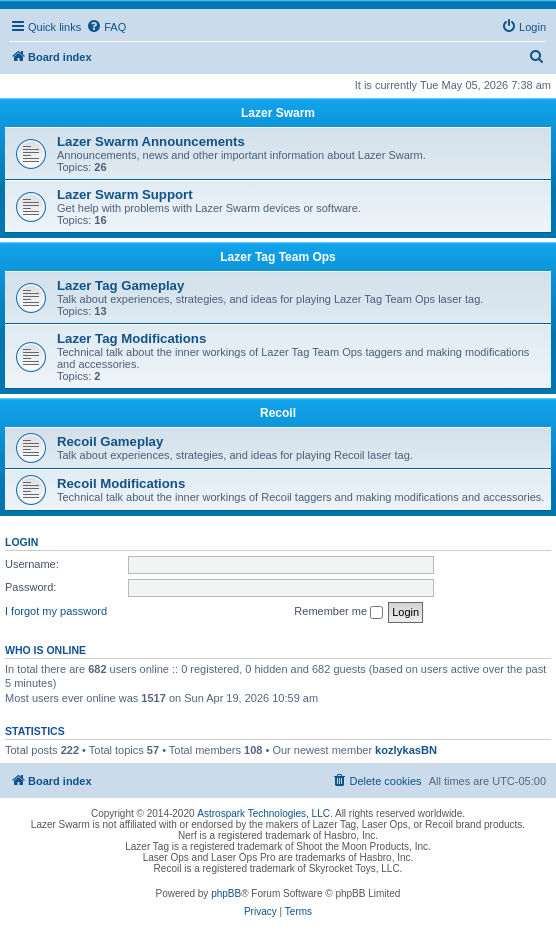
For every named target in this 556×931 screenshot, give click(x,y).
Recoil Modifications (121, 483)
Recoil (278, 413)
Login (21, 542)
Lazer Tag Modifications (131, 338)
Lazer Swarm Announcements (151, 141)
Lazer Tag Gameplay (120, 285)
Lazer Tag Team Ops (278, 257)
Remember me (338, 612)
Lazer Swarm (278, 113)
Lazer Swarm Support (125, 194)
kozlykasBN (406, 750)
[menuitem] (106, 27)
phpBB (226, 893)
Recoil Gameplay (110, 441)
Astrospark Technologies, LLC (263, 813)
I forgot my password (56, 611)
